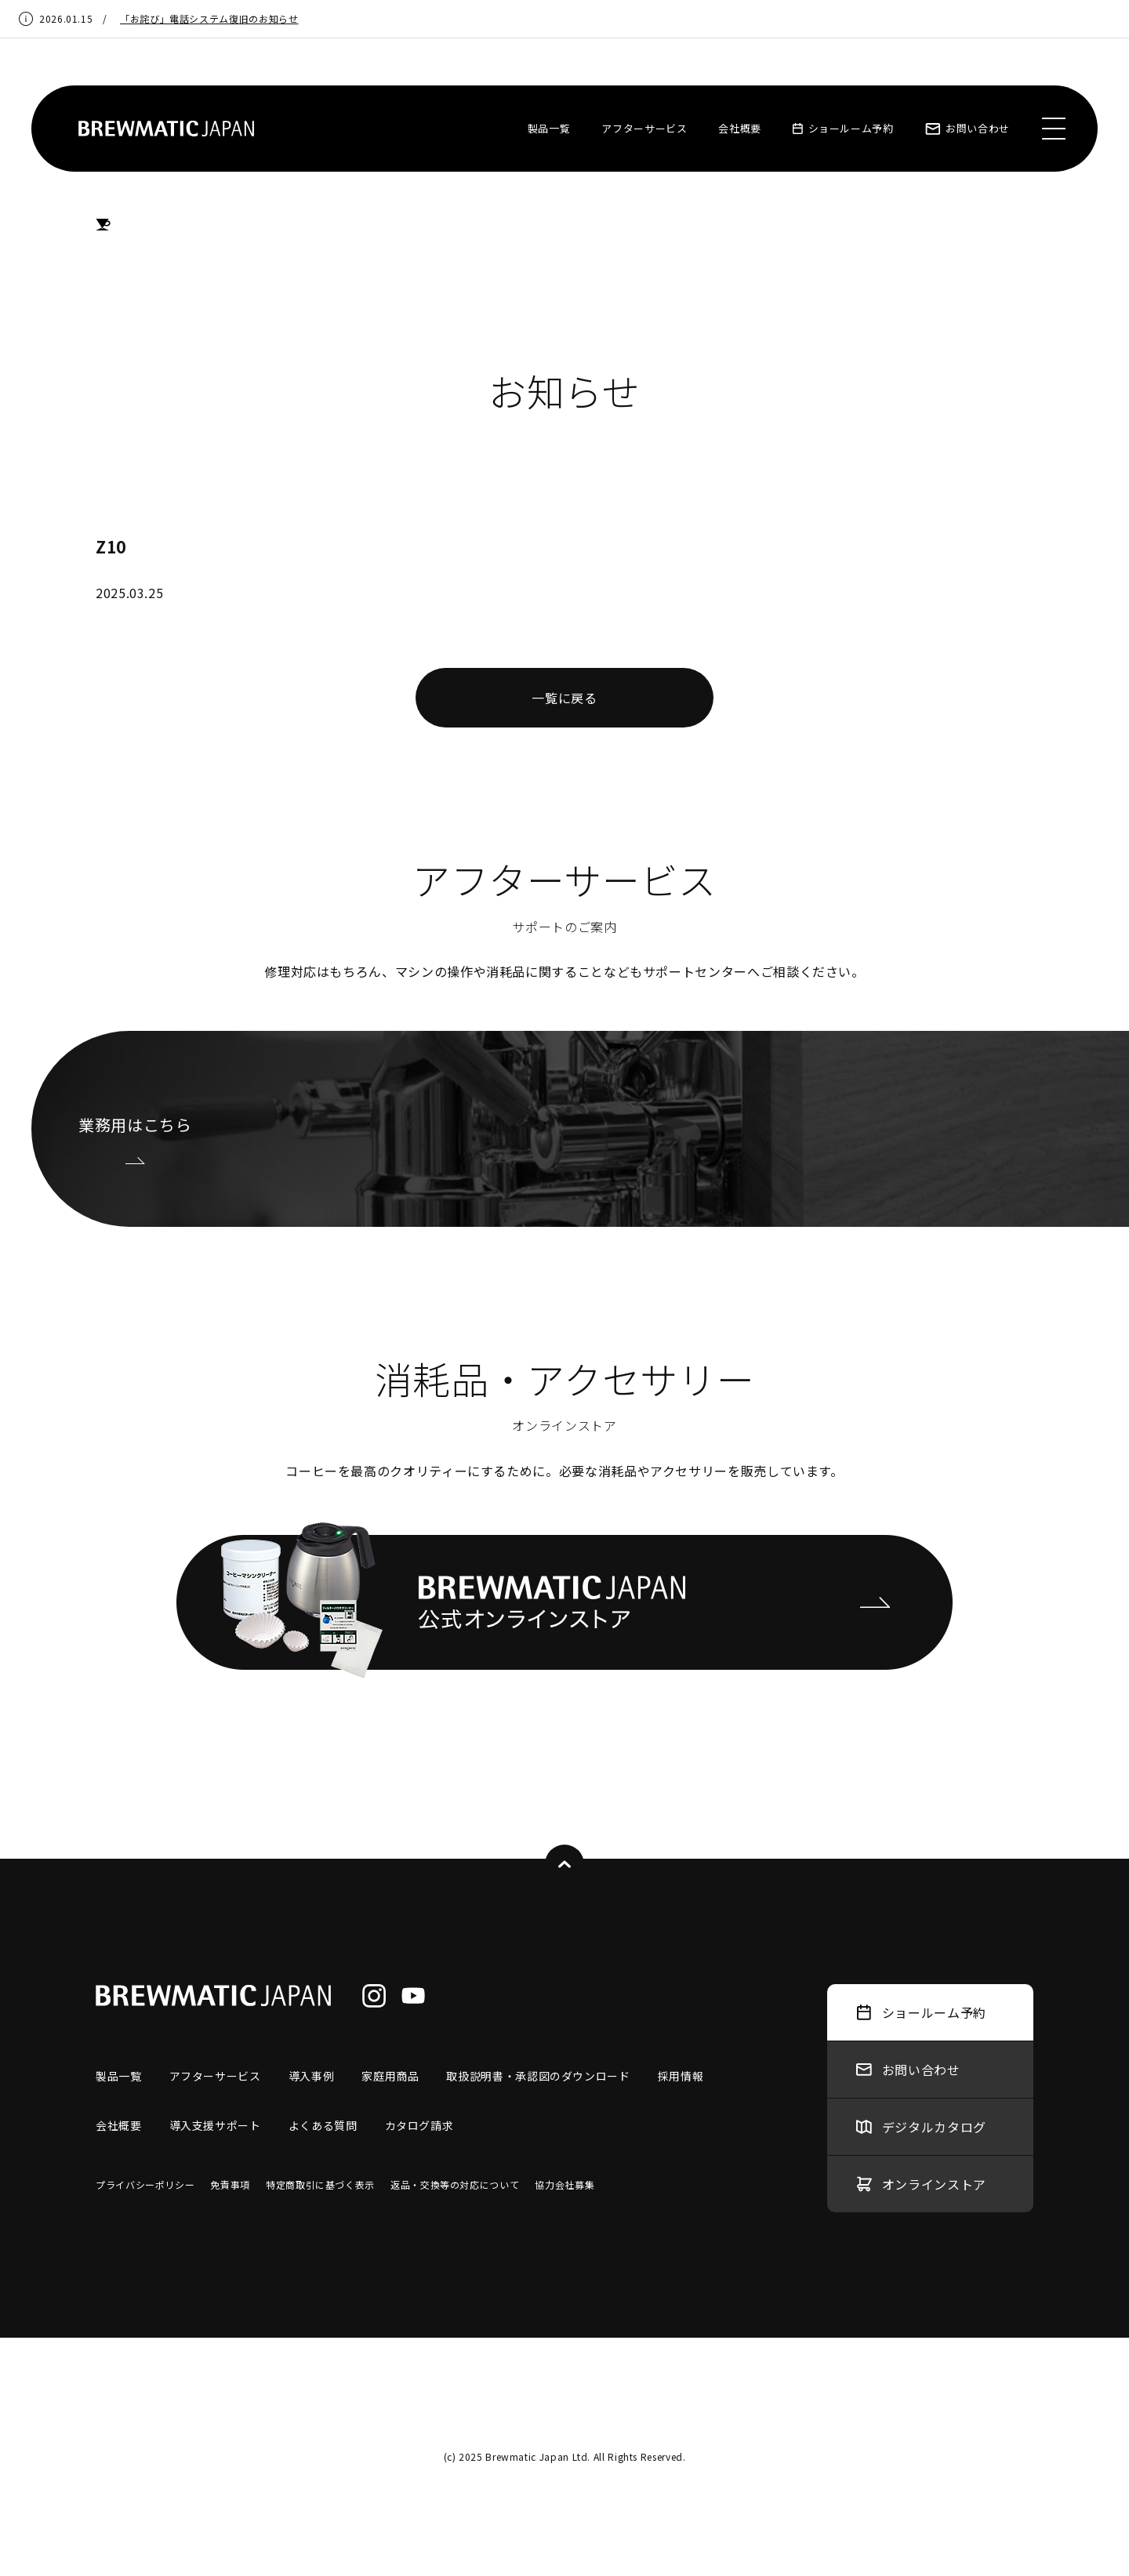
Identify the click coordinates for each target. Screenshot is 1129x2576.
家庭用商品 (390, 2076)
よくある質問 (323, 2125)
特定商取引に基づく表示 (320, 2184)
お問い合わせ (967, 128)
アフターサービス (644, 128)
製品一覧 (549, 128)
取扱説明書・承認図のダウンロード (538, 2076)
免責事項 (230, 2184)
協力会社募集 (564, 2184)
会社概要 (739, 128)
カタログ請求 (419, 2125)
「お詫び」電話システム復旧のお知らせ (209, 18)
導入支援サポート (215, 2125)
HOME (103, 225)
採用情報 (681, 2076)
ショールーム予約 (843, 128)
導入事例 (312, 2076)
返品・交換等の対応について (454, 2184)
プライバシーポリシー (145, 2184)
